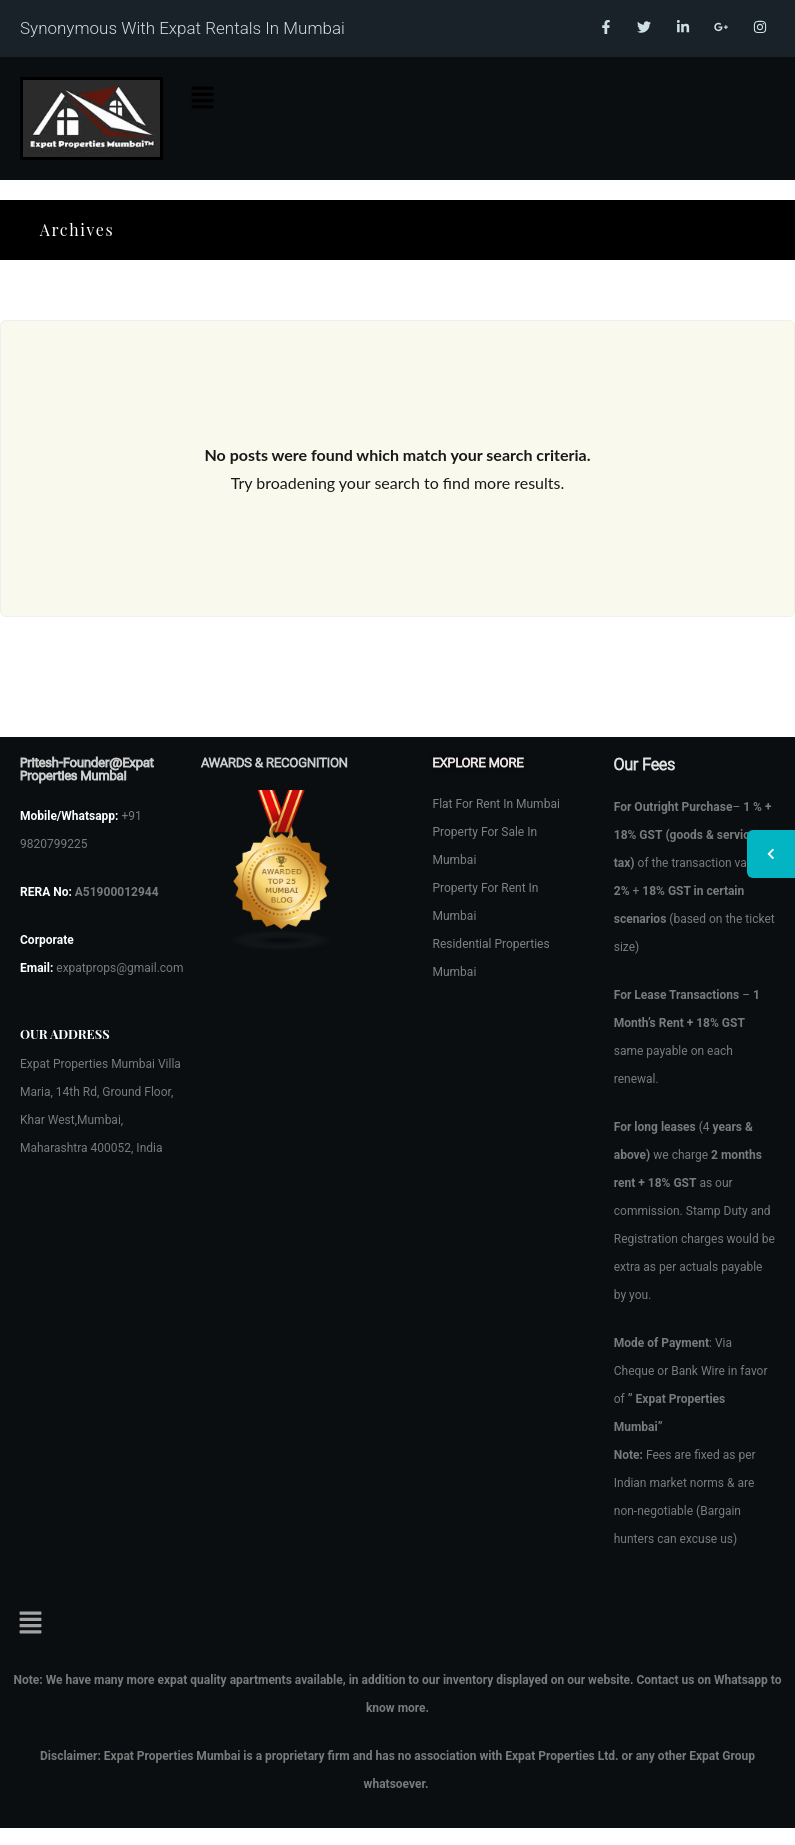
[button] (203, 98)
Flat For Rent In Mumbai (496, 804)
